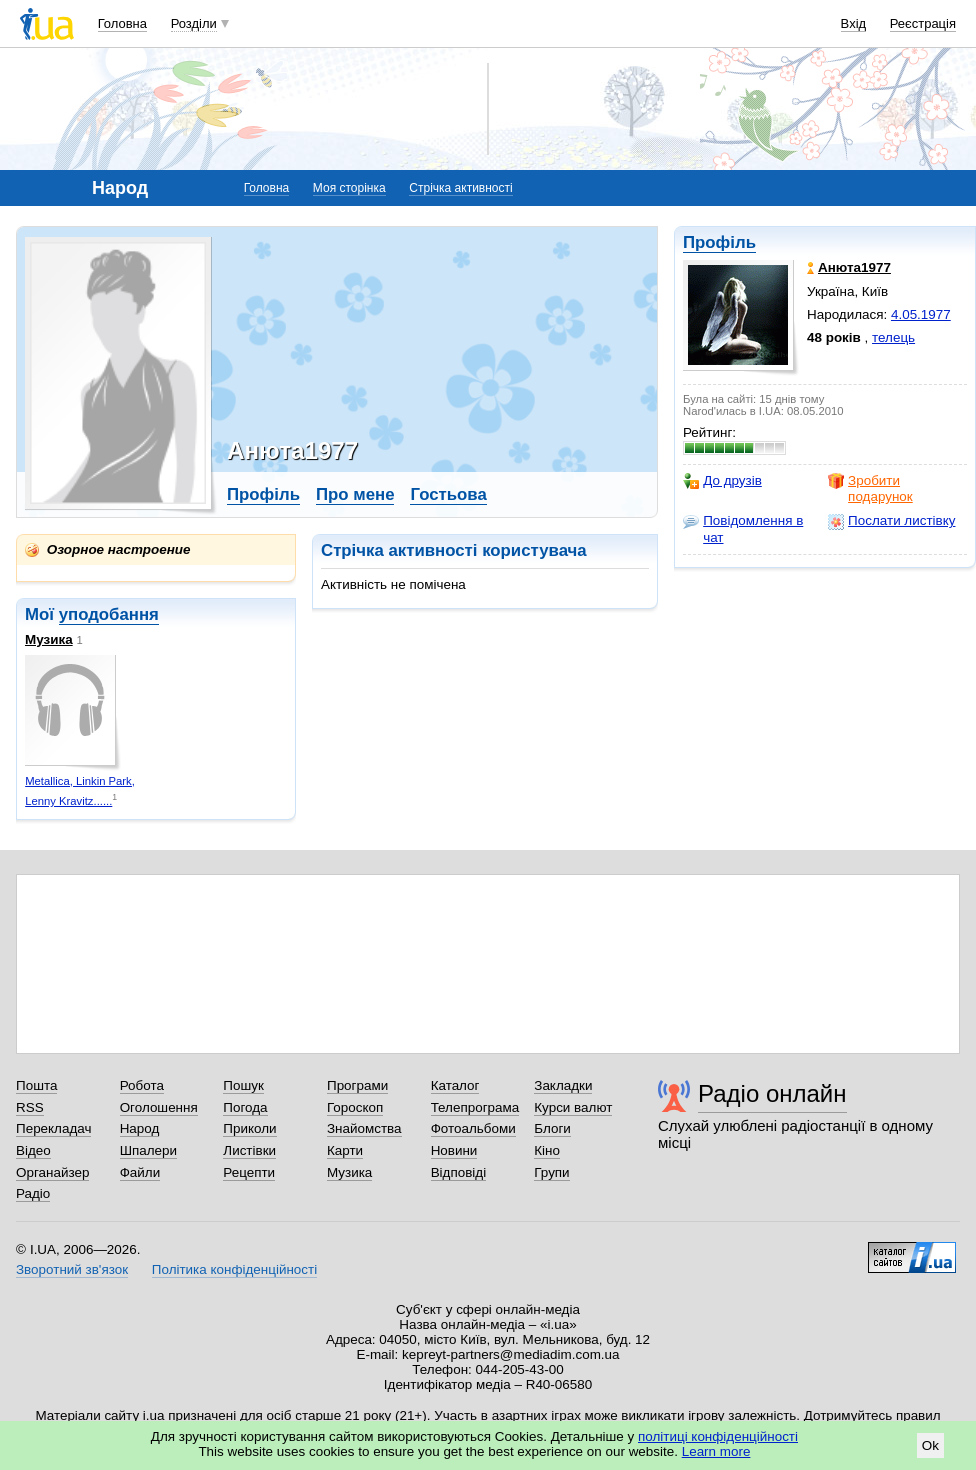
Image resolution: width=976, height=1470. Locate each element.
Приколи (249, 1128)
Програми (357, 1085)
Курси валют (573, 1107)
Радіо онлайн (772, 1093)
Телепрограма (475, 1107)
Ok (930, 1445)
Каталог (455, 1085)
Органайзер (52, 1172)
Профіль (719, 242)
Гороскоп (355, 1107)
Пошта (36, 1085)
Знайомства (364, 1128)
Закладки (563, 1085)
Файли (140, 1172)
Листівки (249, 1150)
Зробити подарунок (870, 488)
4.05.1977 (921, 314)
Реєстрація (923, 23)
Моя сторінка (349, 188)
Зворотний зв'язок (72, 1269)
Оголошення (159, 1107)
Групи (551, 1172)
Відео (33, 1150)
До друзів (722, 481)
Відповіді (459, 1172)
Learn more (716, 1451)
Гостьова (448, 494)
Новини (454, 1150)
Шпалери (148, 1150)
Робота (142, 1085)
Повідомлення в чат (743, 528)
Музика (49, 639)
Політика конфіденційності (234, 1269)
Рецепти (249, 1172)
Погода (245, 1107)
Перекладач (53, 1128)
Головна (122, 23)
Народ (140, 1128)
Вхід (854, 23)
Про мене (355, 494)
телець (893, 337)
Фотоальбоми (473, 1128)
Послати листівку (891, 521)
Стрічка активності (460, 188)
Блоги (552, 1128)
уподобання (109, 614)
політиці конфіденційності (718, 1436)
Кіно (547, 1150)
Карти (345, 1150)
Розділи (194, 23)
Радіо (33, 1193)
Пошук (243, 1085)
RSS (30, 1107)
